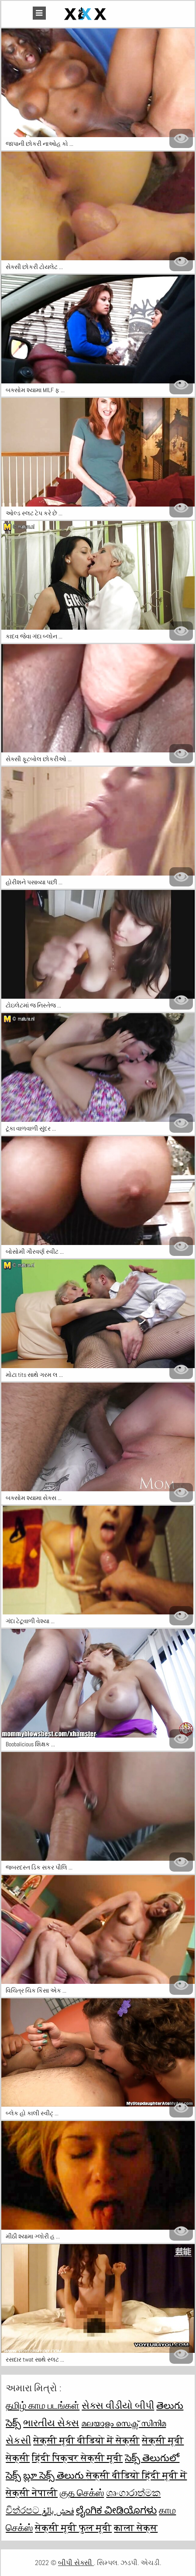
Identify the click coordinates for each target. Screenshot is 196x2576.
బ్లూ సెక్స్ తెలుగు (54, 2475)
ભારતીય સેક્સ (51, 2423)
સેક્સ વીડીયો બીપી (118, 2405)
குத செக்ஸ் (82, 2492)
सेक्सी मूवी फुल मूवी (73, 2527)
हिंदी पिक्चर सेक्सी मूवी (77, 2458)
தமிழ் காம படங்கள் (42, 2405)
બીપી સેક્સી (76, 2562)
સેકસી (18, 2440)
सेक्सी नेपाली (32, 2492)
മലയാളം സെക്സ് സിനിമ (123, 2423)
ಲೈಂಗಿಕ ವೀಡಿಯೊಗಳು (116, 2510)
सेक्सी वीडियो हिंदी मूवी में (136, 2475)
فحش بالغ (57, 2510)
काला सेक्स (136, 2527)
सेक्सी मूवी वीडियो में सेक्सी (86, 2440)
